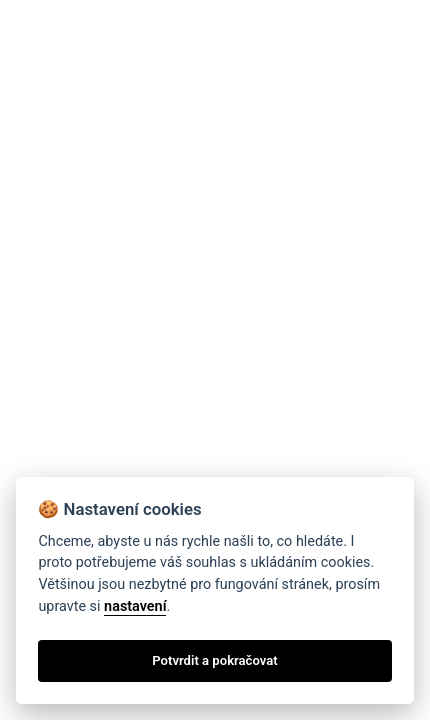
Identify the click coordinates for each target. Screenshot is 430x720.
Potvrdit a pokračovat (214, 660)
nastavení (135, 606)
